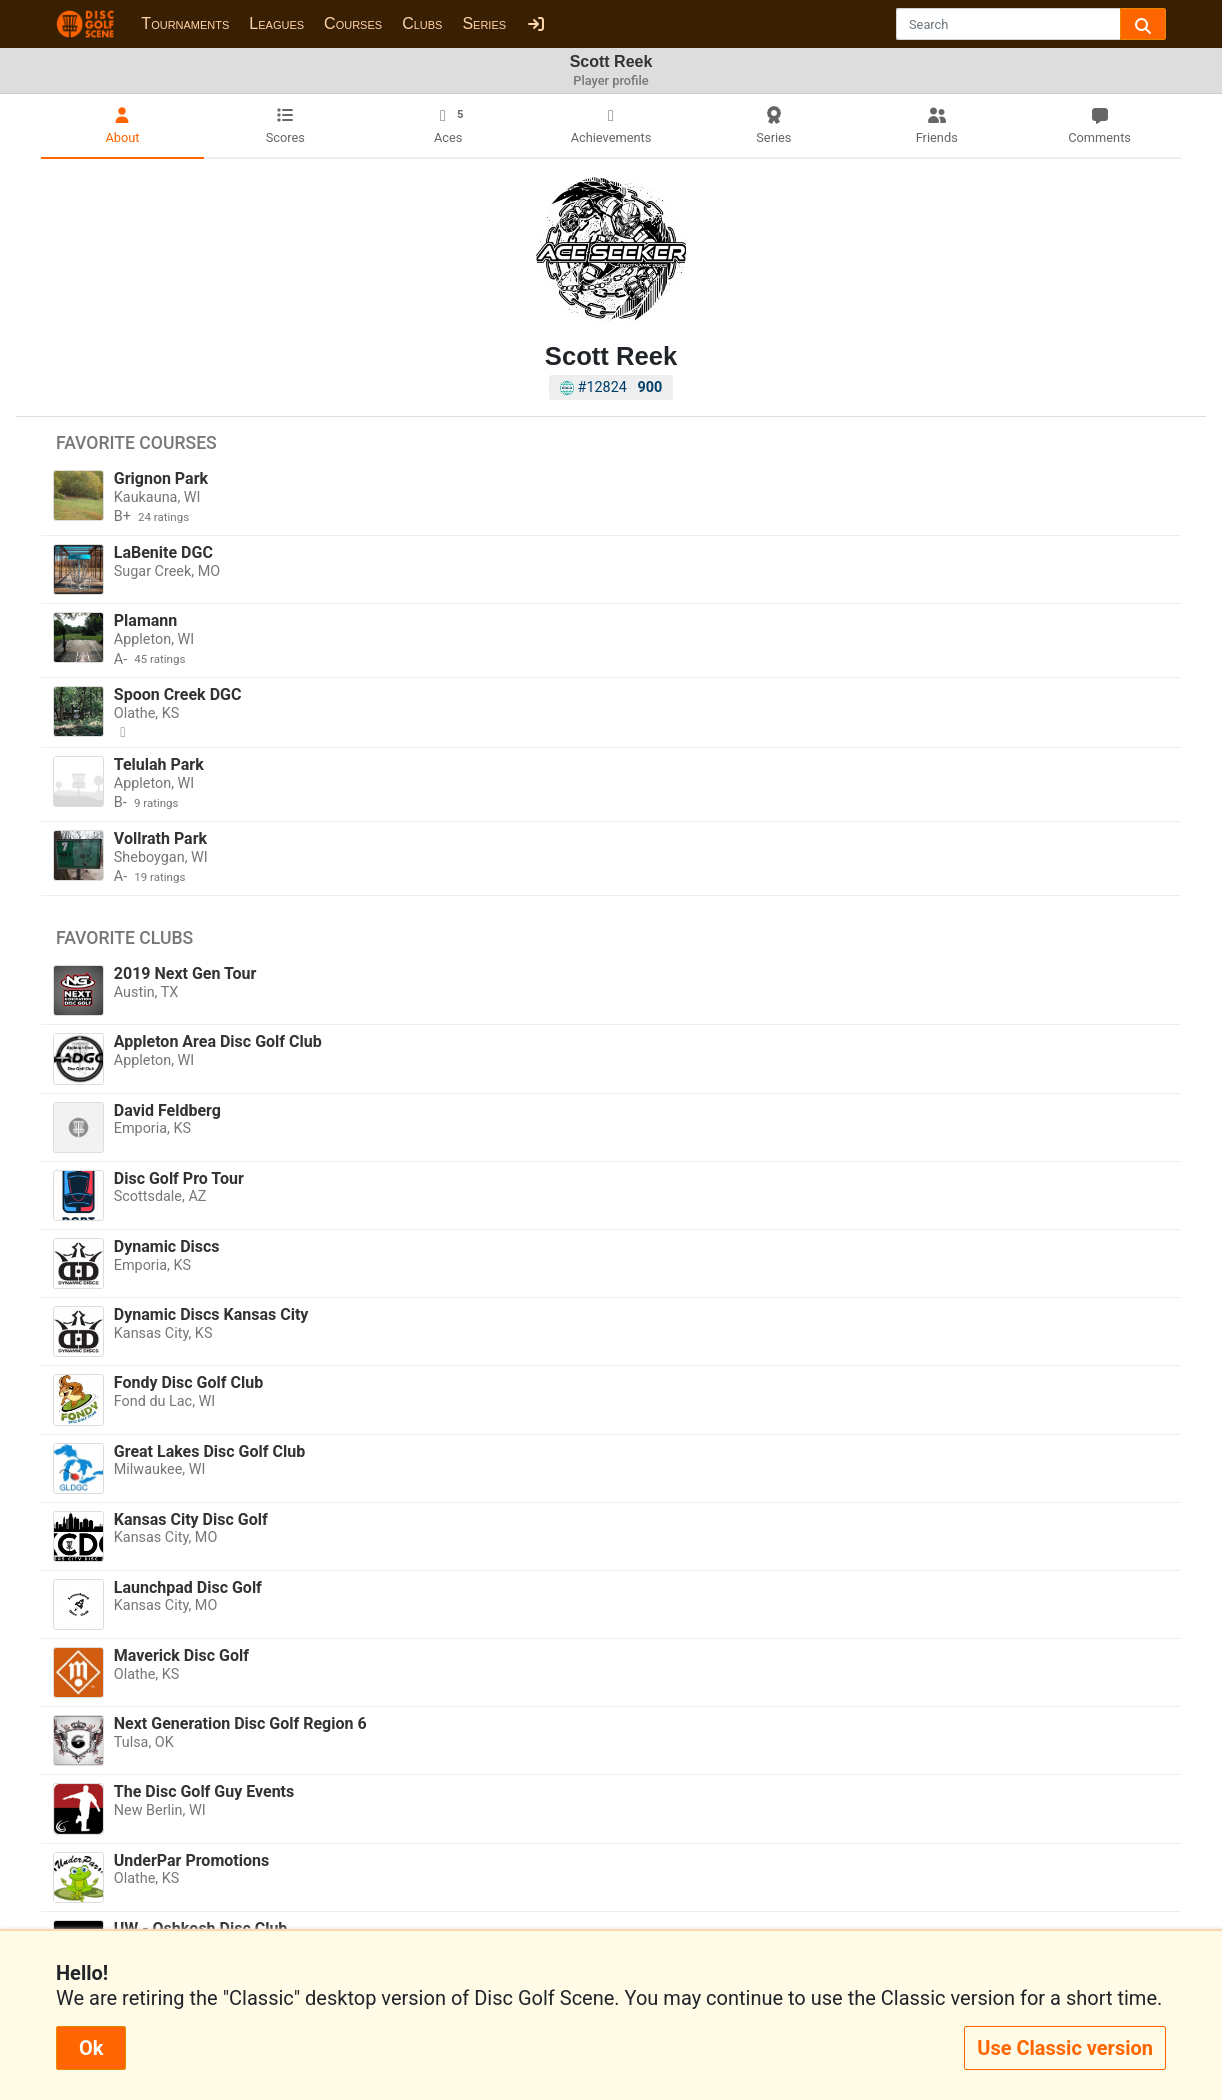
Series (484, 23)
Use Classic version (1065, 2048)
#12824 (611, 387)
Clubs (422, 23)
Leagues (276, 23)
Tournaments (185, 23)
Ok (91, 2048)
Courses (353, 23)
